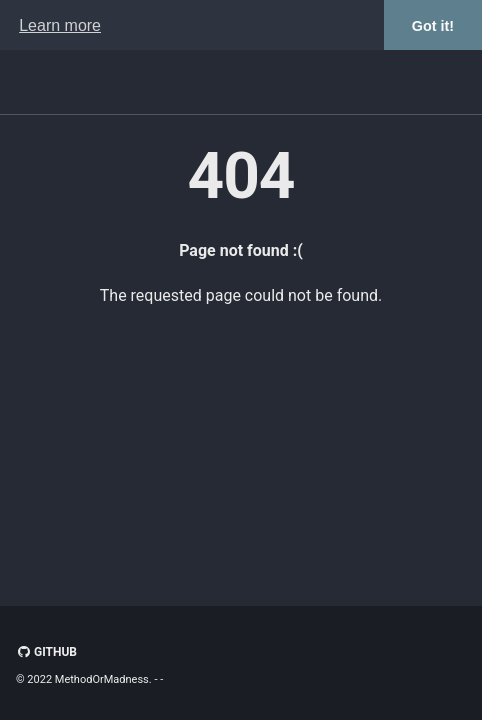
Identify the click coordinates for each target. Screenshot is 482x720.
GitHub (46, 652)
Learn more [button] (60, 25)
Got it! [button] (433, 26)
